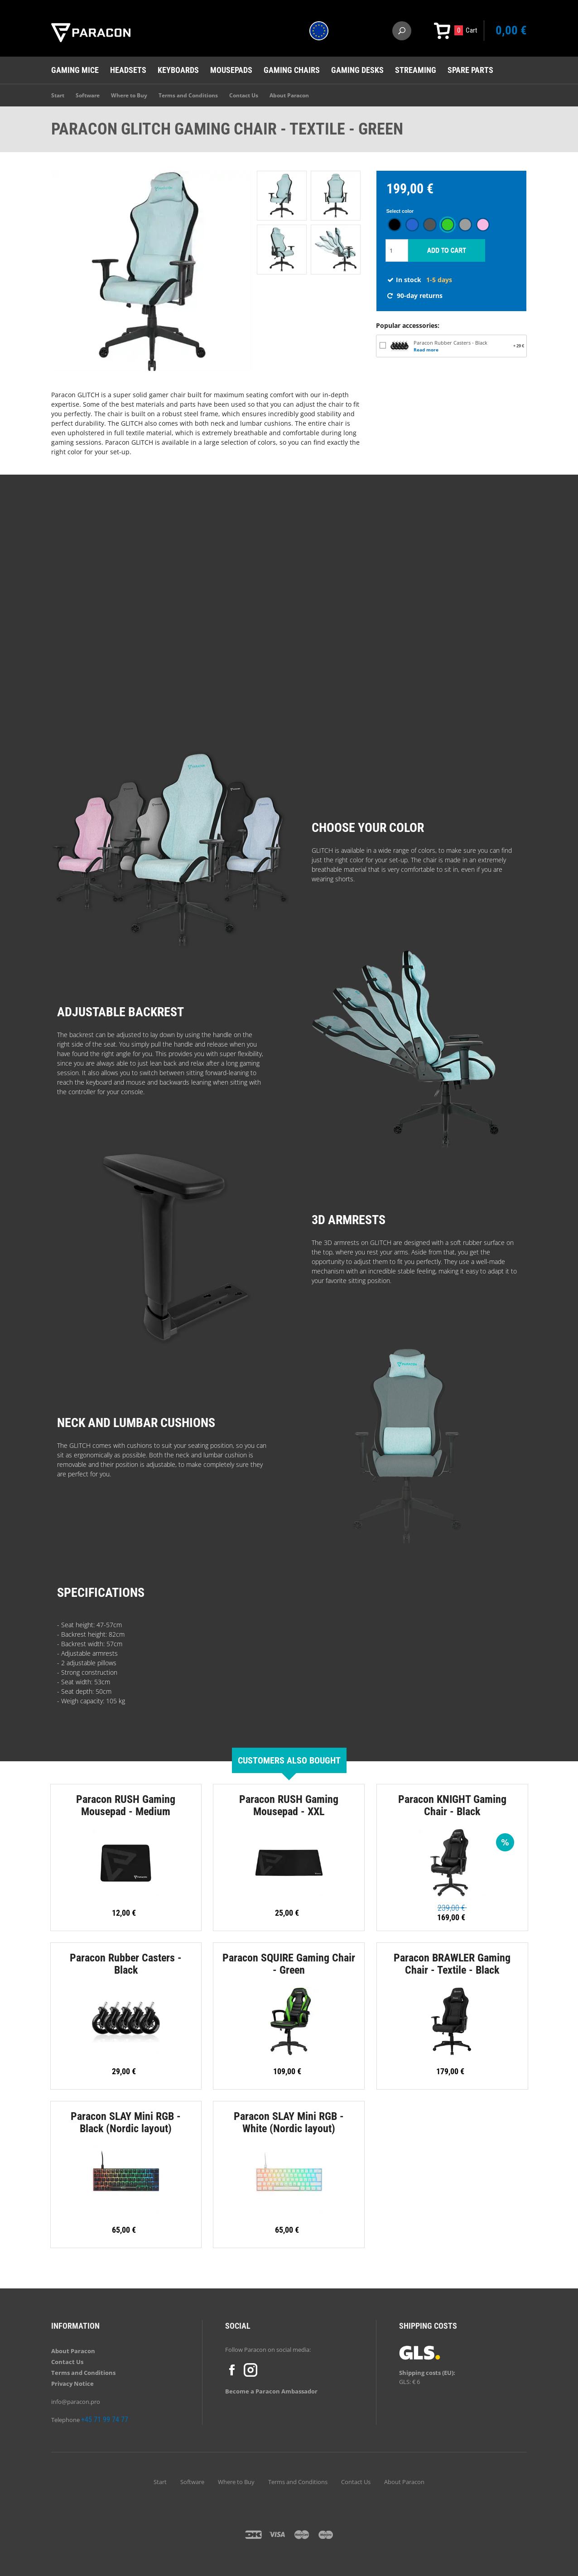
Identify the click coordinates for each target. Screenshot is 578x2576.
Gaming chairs (292, 70)
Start (57, 95)
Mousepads (231, 70)
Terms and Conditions (188, 95)
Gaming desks (357, 70)
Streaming (415, 70)
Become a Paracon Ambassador (271, 2391)
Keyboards (178, 70)
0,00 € (511, 30)
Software (88, 95)
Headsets (128, 70)
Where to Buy (129, 95)
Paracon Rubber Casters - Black (450, 343)
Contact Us (243, 95)
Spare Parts (470, 70)
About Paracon (289, 95)
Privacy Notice (72, 2383)
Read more (426, 349)
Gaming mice (75, 70)
